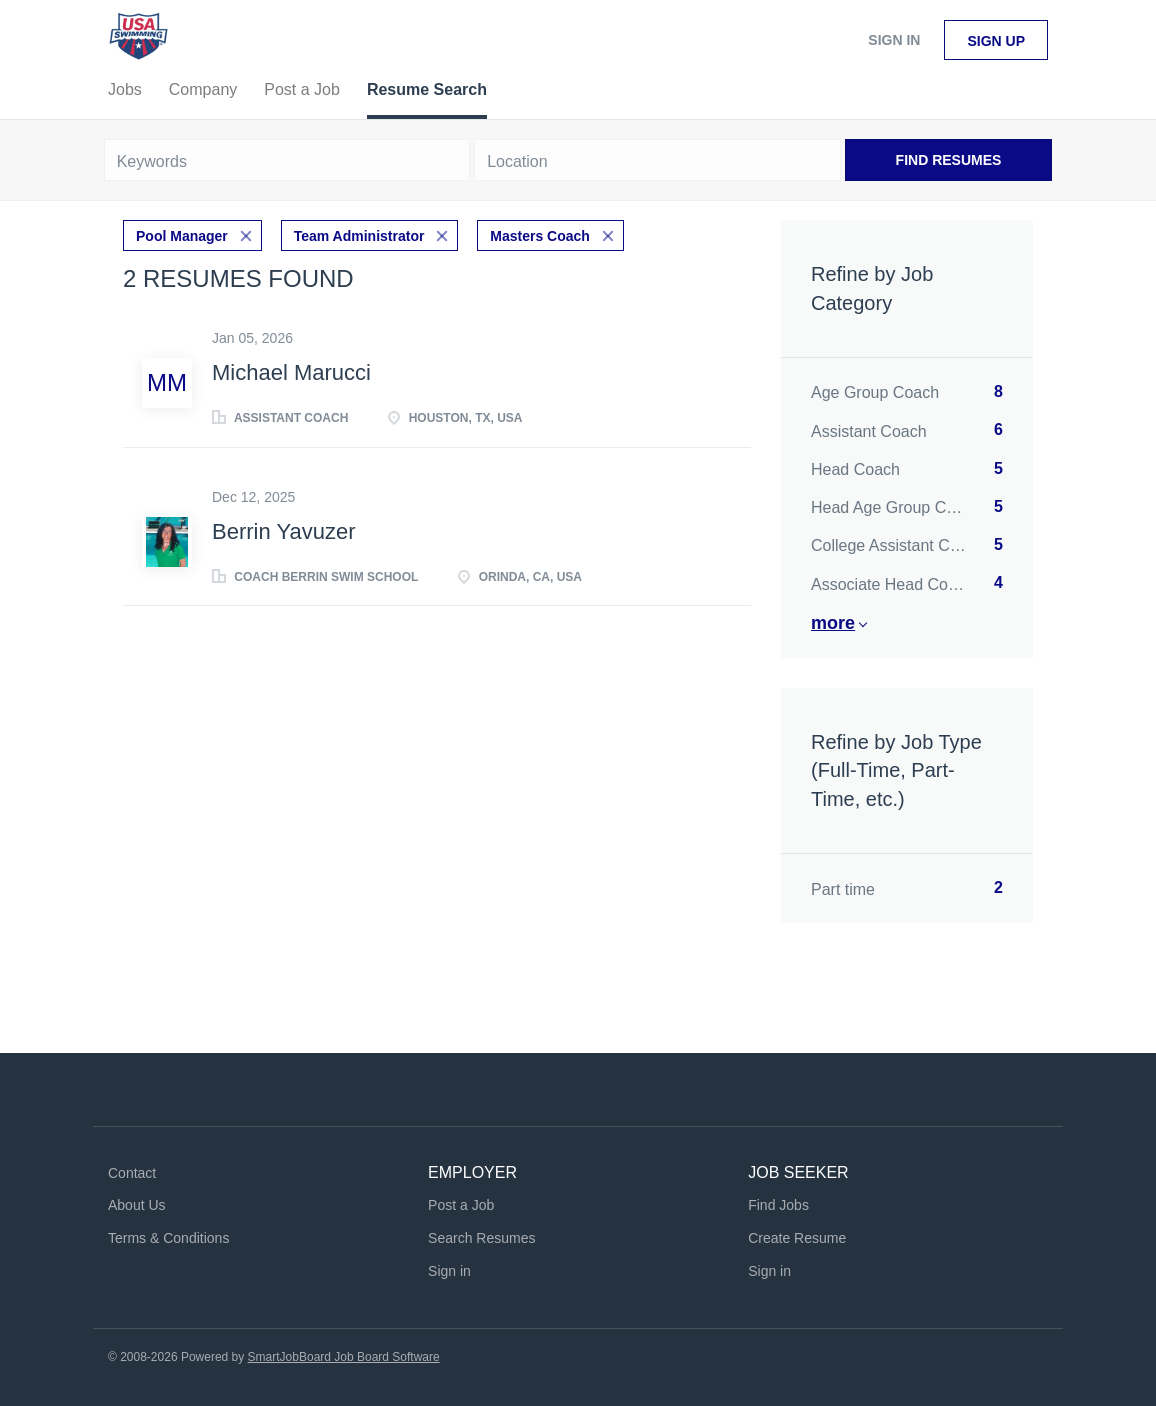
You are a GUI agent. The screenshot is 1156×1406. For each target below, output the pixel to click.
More (833, 623)
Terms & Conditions (168, 1238)
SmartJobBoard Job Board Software (344, 1357)
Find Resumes (949, 160)
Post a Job (461, 1205)
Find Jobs (778, 1205)
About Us (137, 1205)
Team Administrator (359, 236)
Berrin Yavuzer (283, 531)
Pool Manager (182, 236)
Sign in (894, 40)
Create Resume (797, 1238)
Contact (132, 1173)
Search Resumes (481, 1238)
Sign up (996, 41)
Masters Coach (540, 236)
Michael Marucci (291, 372)
